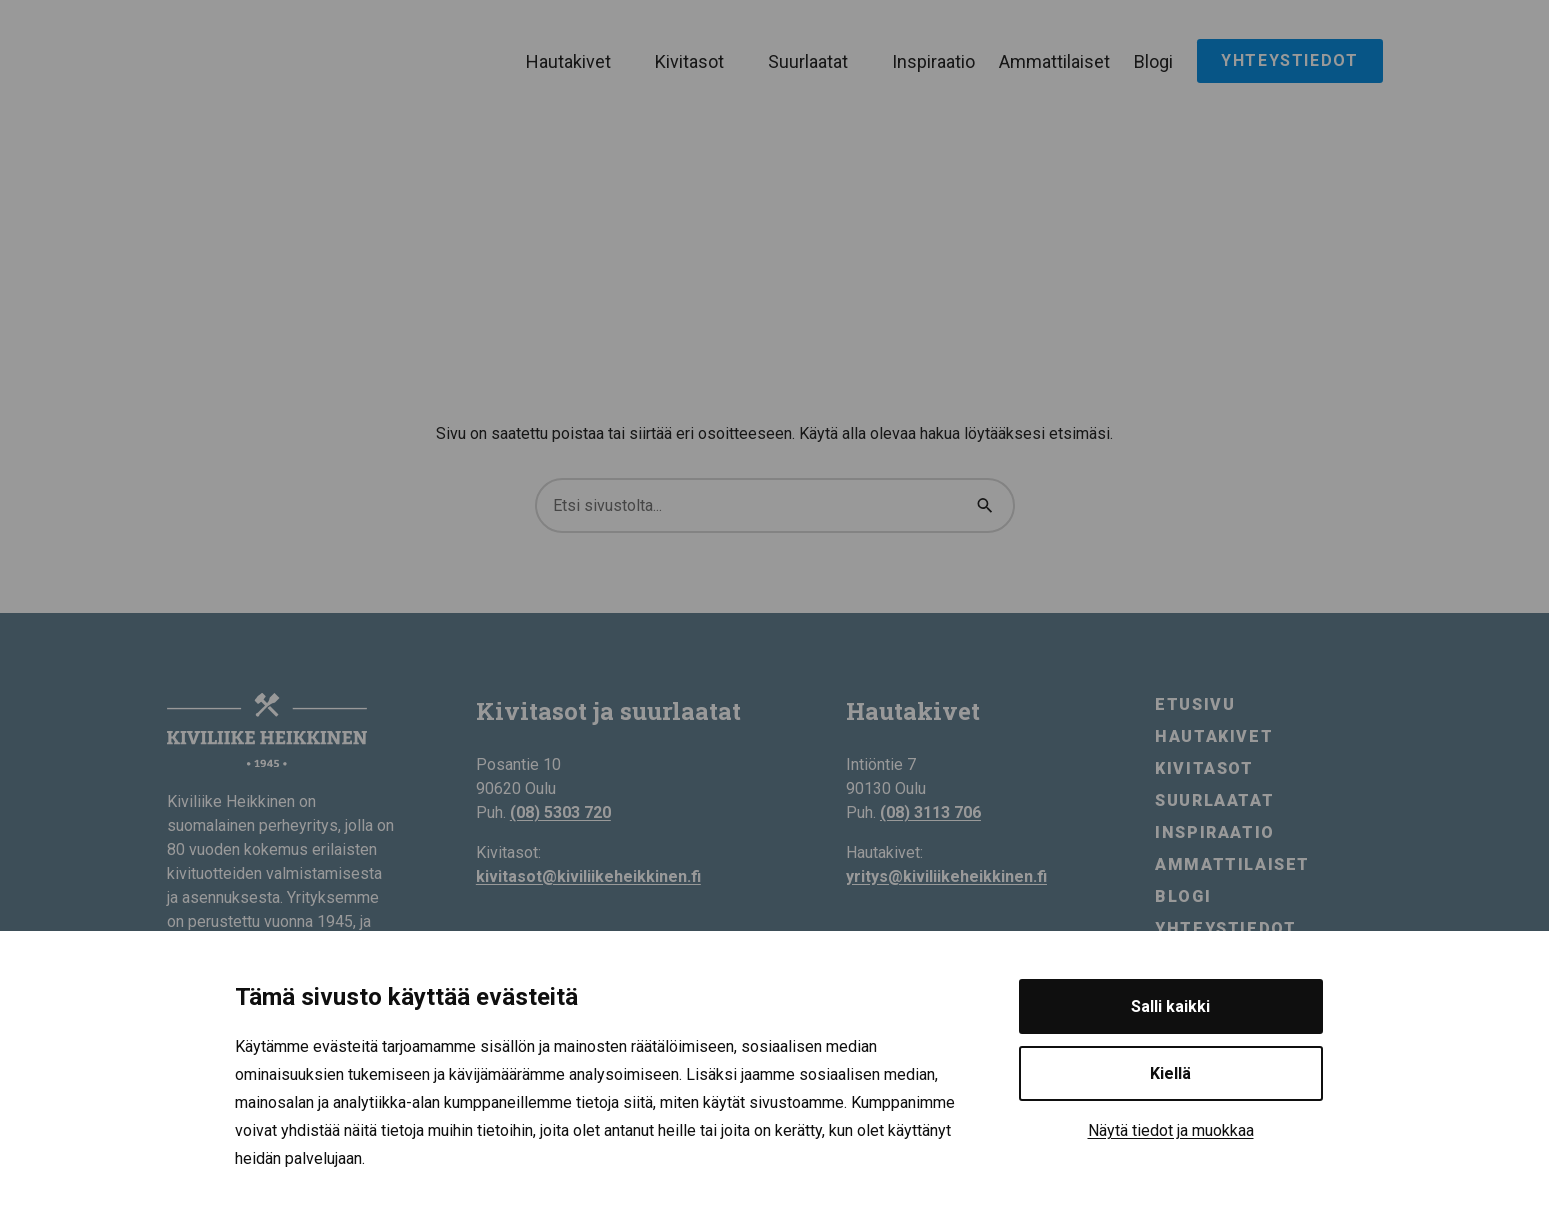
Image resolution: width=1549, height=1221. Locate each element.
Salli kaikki (1170, 1006)
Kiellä (1170, 1073)
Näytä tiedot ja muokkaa (1171, 1130)
